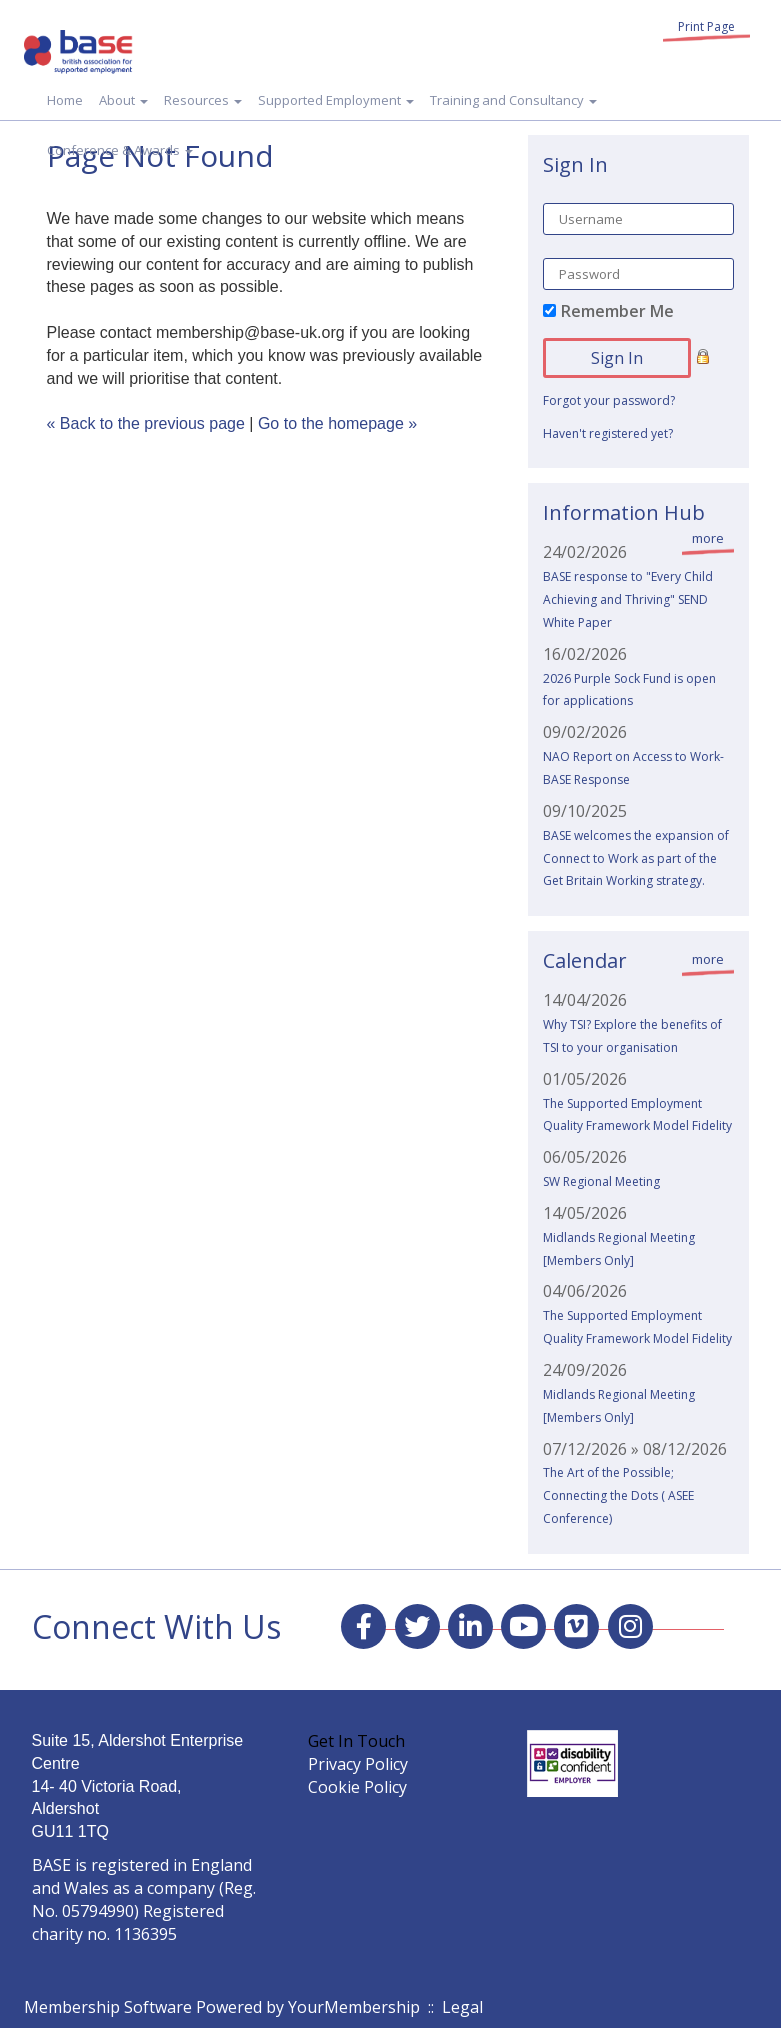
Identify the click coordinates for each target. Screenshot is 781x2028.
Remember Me (617, 311)
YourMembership (354, 2007)
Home (65, 100)
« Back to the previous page (146, 423)
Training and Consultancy (513, 100)
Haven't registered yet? (608, 433)
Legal (462, 2007)
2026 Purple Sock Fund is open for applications (629, 690)
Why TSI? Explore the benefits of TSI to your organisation (632, 1036)
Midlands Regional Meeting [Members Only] (619, 1249)
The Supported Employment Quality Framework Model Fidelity (637, 1115)
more (708, 538)
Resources (203, 100)
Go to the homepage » (337, 423)
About (123, 100)
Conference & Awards (120, 150)
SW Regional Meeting (601, 1181)
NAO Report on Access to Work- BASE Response (633, 768)
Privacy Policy (358, 1764)
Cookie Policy (357, 1787)
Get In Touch (356, 1741)
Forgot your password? (609, 400)
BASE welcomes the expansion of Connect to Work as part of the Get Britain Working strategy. (636, 858)
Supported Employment (336, 100)
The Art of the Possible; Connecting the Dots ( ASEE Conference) (618, 1495)
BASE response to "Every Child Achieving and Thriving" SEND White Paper (628, 599)
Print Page (706, 26)
